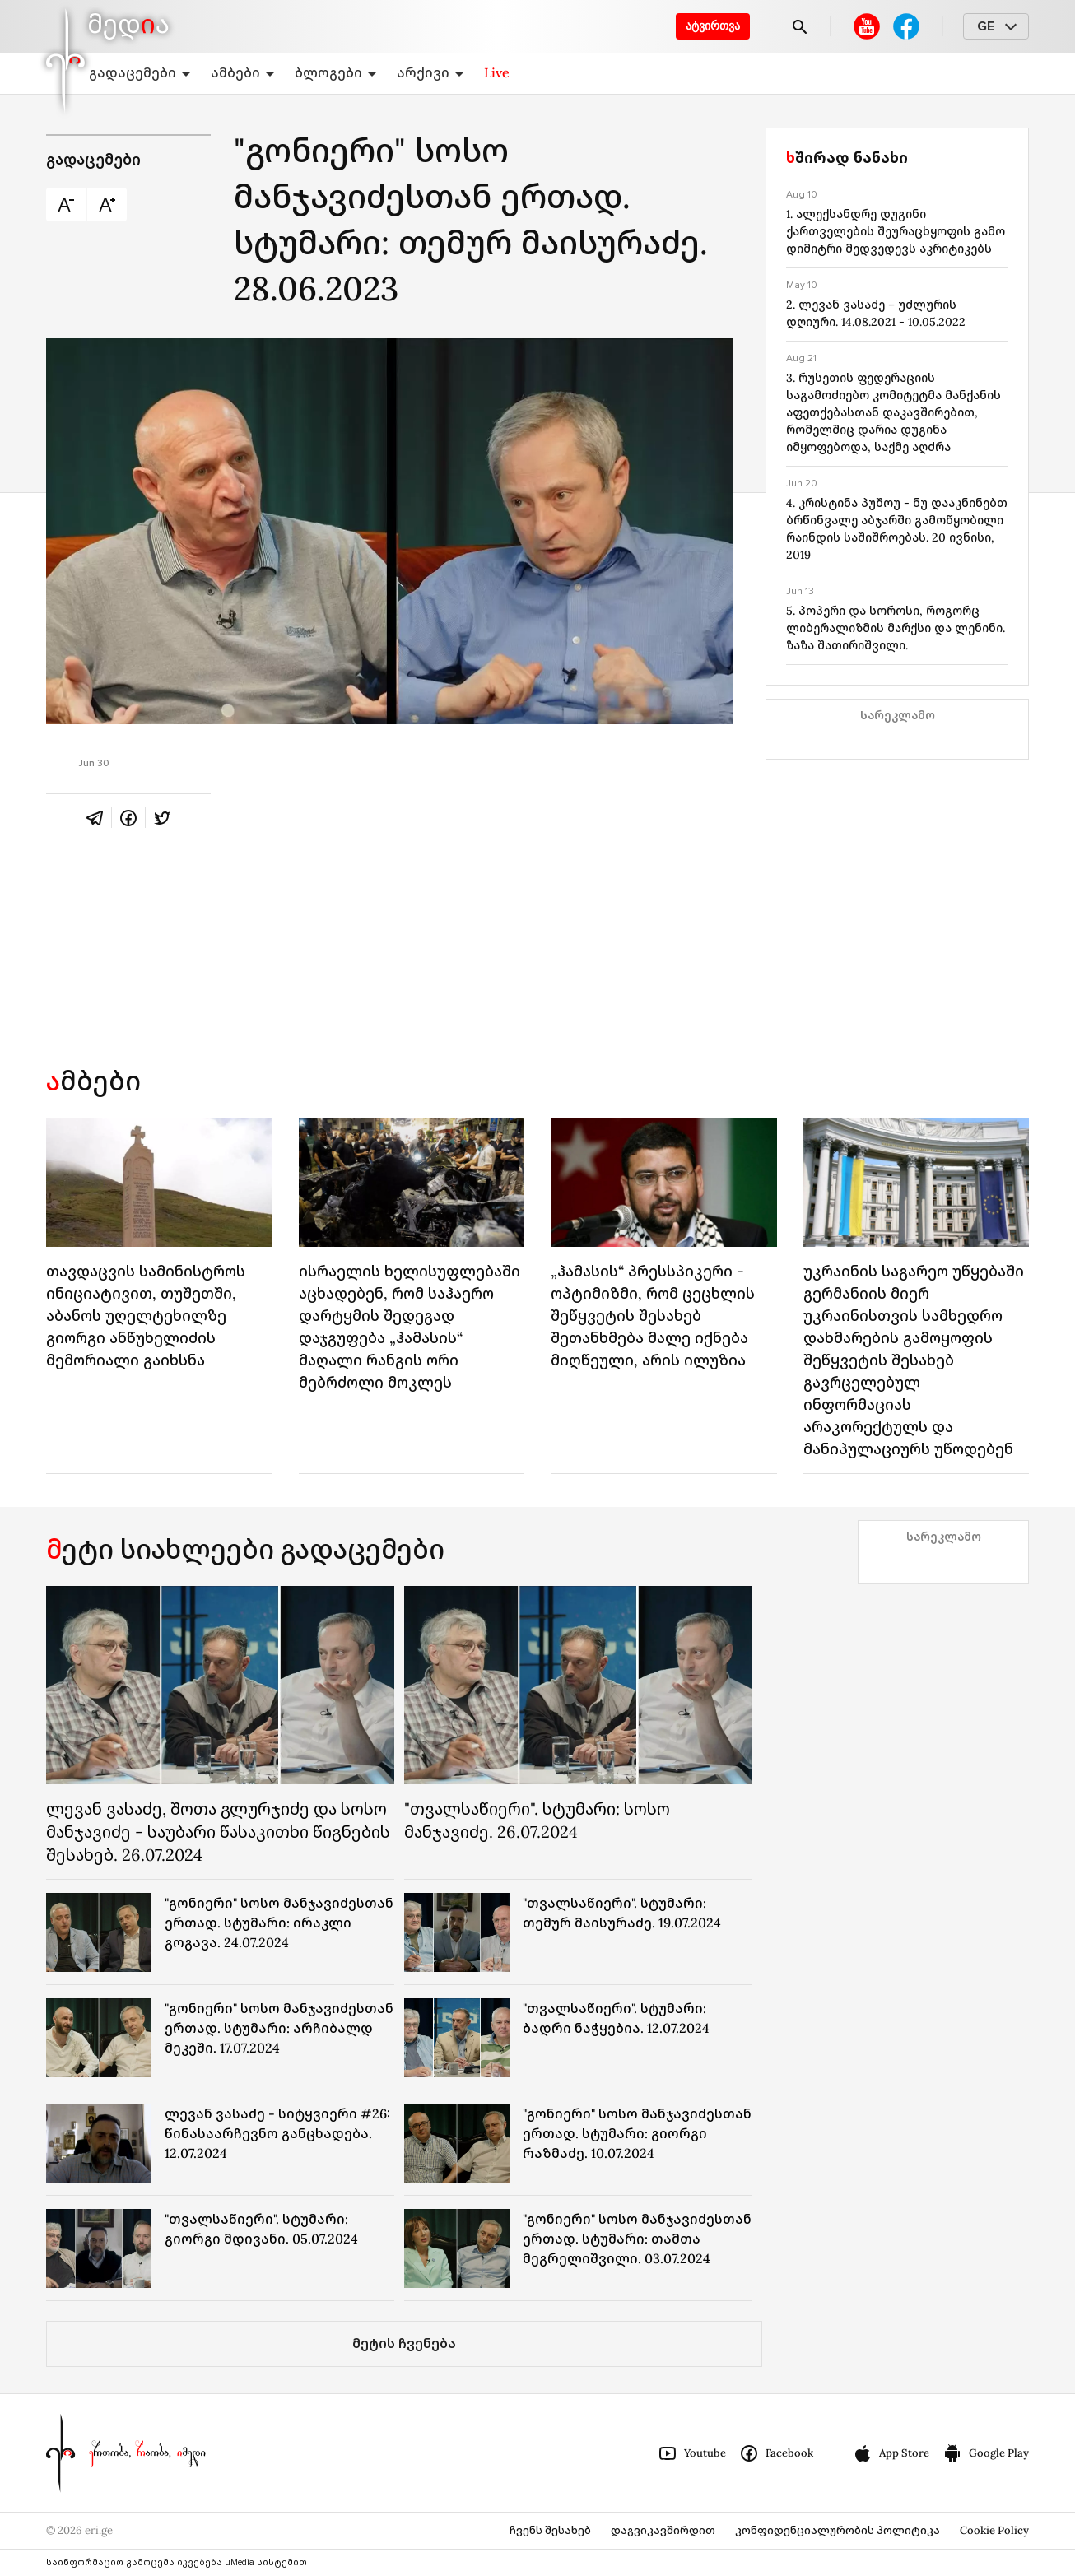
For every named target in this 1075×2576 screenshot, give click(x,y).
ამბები (243, 72)
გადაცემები (140, 72)
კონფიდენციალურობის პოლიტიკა (837, 2530)
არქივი (430, 72)
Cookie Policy (994, 2530)
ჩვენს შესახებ (550, 2530)
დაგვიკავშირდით (663, 2530)
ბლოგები (336, 72)
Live (497, 72)
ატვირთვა (713, 26)
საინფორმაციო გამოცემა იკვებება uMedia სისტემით (176, 2562)
